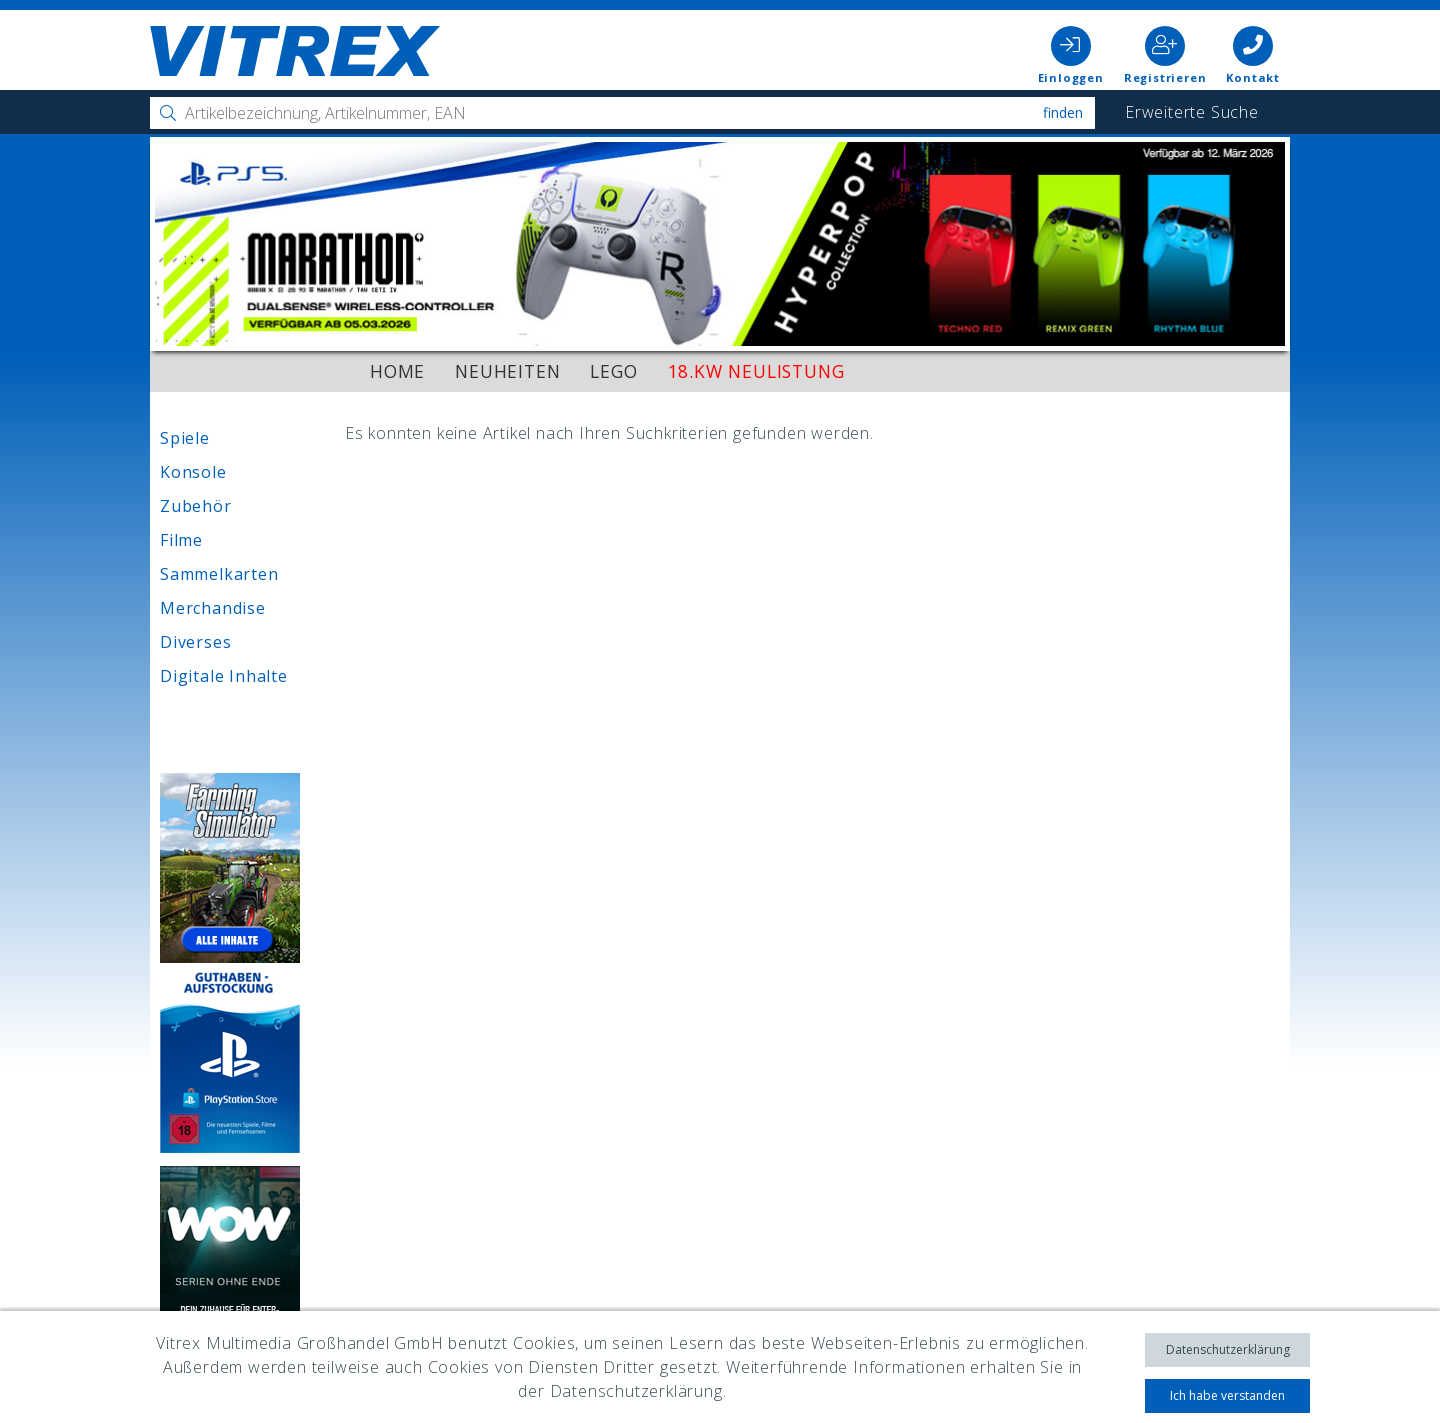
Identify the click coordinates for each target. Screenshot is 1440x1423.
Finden (1063, 112)
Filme (181, 540)
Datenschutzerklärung (1228, 1349)
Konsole (193, 472)
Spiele (185, 438)
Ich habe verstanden (1227, 1395)
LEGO (613, 371)
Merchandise (213, 608)
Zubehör (196, 506)
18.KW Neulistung (756, 371)
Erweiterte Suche (1192, 112)
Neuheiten (507, 371)
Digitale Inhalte (224, 676)
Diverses (195, 642)
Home (397, 371)
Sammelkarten (219, 574)
